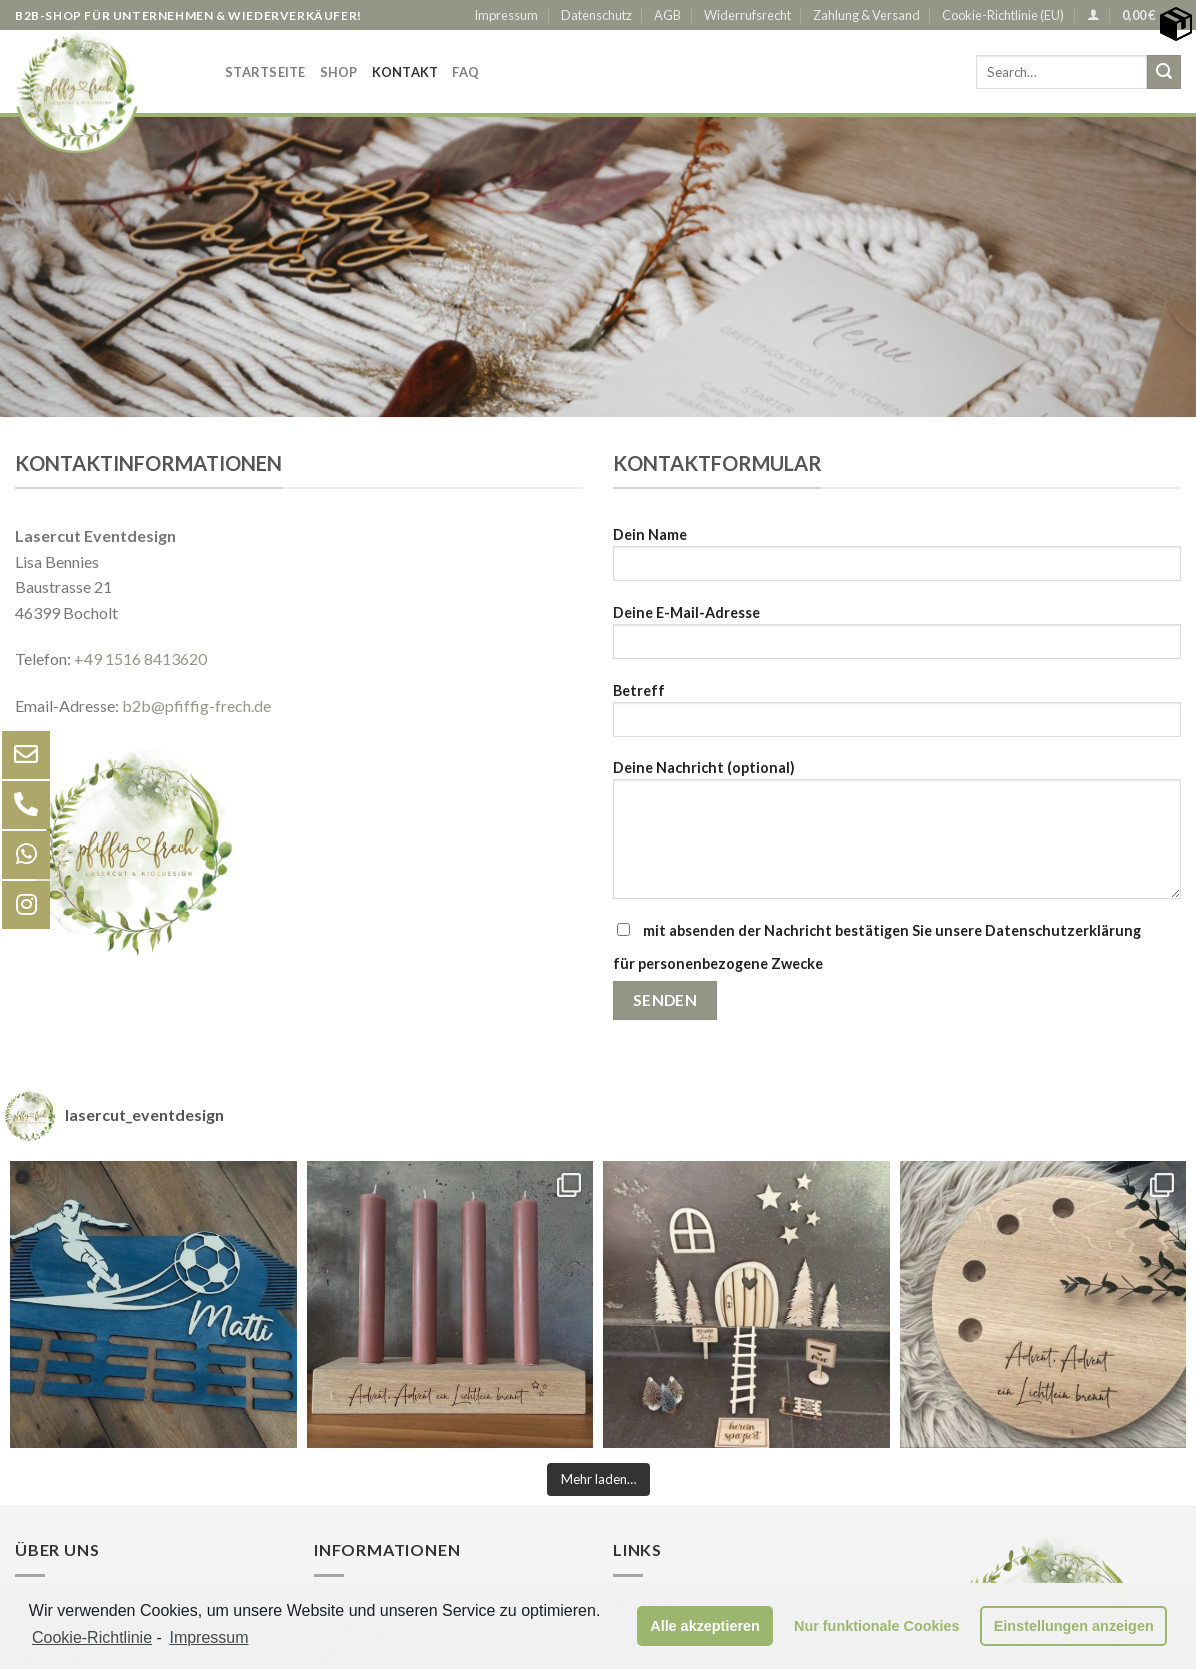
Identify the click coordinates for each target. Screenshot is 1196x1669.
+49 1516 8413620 (140, 658)
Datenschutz (596, 15)
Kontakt (405, 72)
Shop (339, 72)
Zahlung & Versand (866, 15)
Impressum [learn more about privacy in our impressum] (208, 1637)
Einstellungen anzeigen (1074, 1626)
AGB (667, 15)
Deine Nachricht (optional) (897, 836)
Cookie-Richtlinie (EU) (1003, 15)
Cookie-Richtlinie (92, 1637)
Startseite (265, 72)
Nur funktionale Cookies (877, 1626)
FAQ (465, 72)
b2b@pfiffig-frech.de (195, 705)
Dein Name (897, 560)
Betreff (897, 716)
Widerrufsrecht (747, 15)
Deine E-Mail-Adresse (897, 638)
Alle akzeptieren (705, 1626)
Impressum (506, 15)
